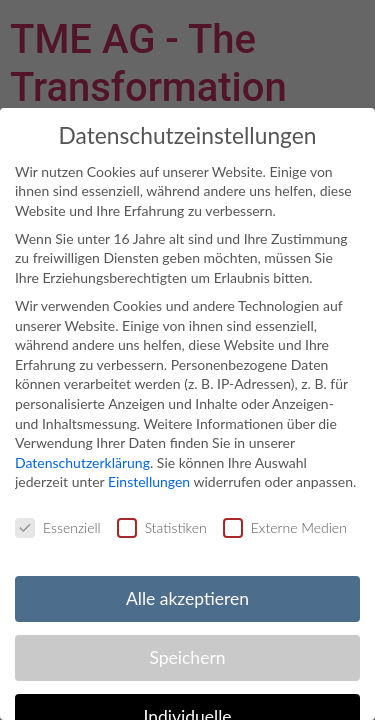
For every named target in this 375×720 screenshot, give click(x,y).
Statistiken (162, 527)
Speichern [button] (187, 657)
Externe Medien (285, 527)
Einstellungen (149, 481)
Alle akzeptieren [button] (187, 598)
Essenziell (58, 527)
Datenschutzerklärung (82, 462)
